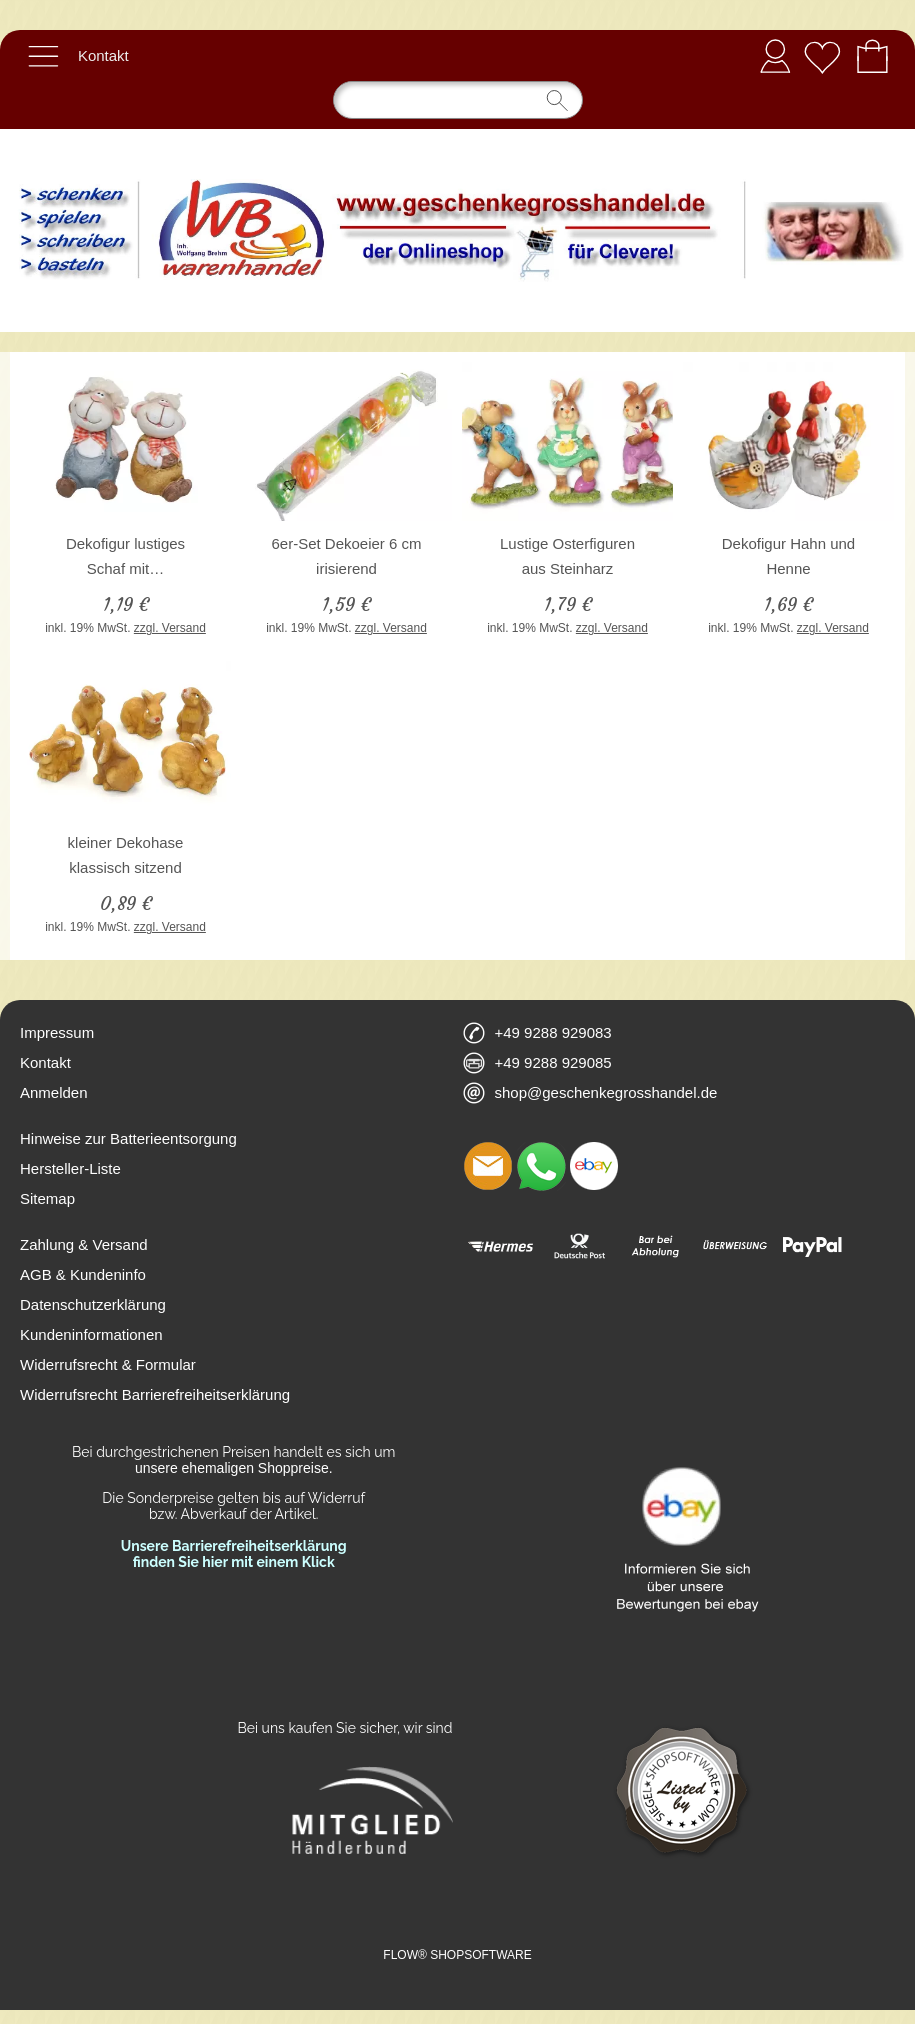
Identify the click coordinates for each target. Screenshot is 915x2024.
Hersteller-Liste (70, 1168)
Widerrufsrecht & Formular (108, 1364)
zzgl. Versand (170, 628)
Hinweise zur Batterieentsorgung (128, 1138)
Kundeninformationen (91, 1334)
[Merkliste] (822, 56)
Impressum (57, 1032)
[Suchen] (458, 100)
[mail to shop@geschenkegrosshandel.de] (488, 1166)
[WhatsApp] (541, 1166)
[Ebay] (594, 1166)
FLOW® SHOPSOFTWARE (457, 1955)
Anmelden (775, 55)
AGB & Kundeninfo (83, 1274)
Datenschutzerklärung (93, 1304)
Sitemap (47, 1198)
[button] (43, 56)
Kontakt (103, 55)
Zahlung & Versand (84, 1244)
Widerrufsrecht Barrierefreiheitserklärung (155, 1394)
